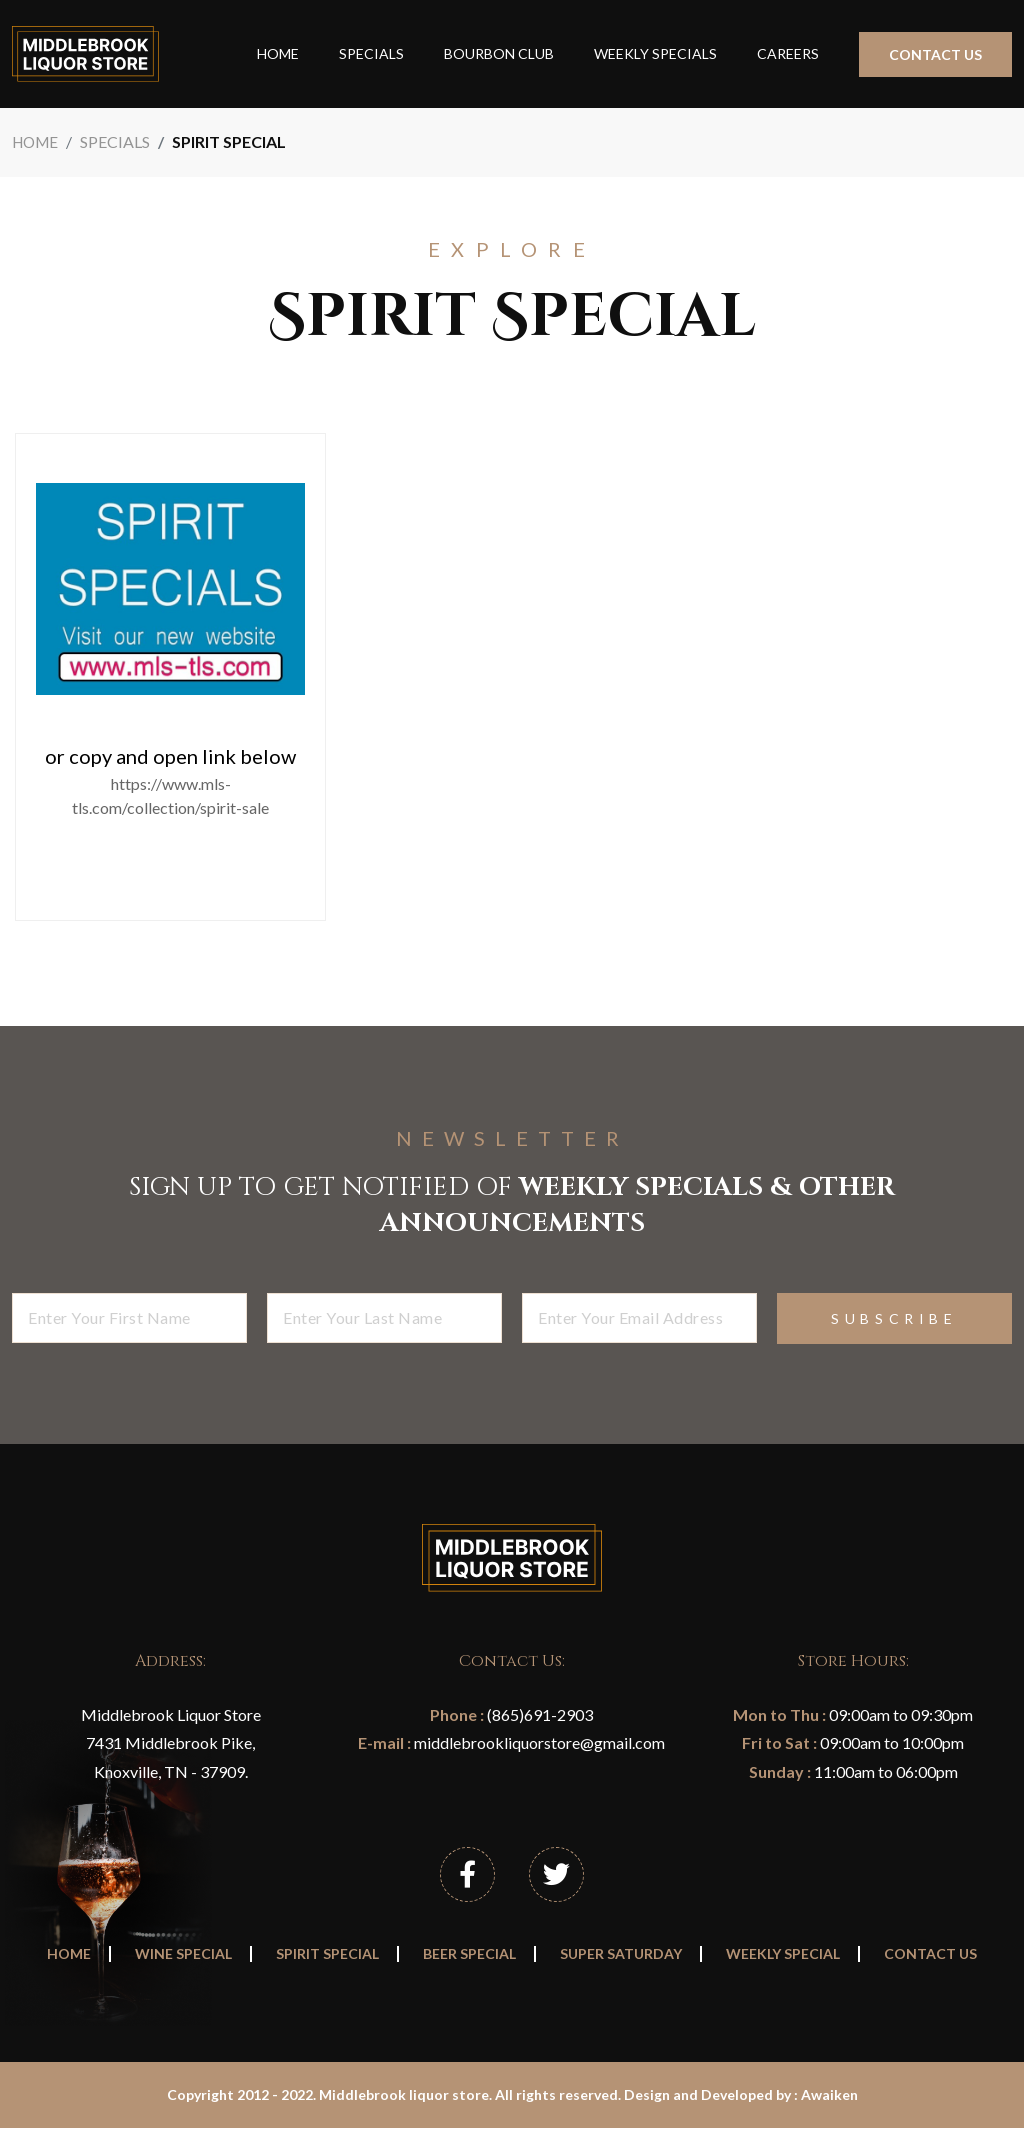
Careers (788, 53)
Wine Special (183, 1958)
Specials (371, 53)
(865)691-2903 (538, 1714)
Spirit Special (327, 1958)
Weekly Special (783, 1958)
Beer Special (469, 1958)
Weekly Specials (655, 53)
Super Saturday (621, 1958)
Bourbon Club (499, 53)
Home (278, 53)
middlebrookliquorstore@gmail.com (538, 1742)
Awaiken (829, 2099)
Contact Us (935, 54)
